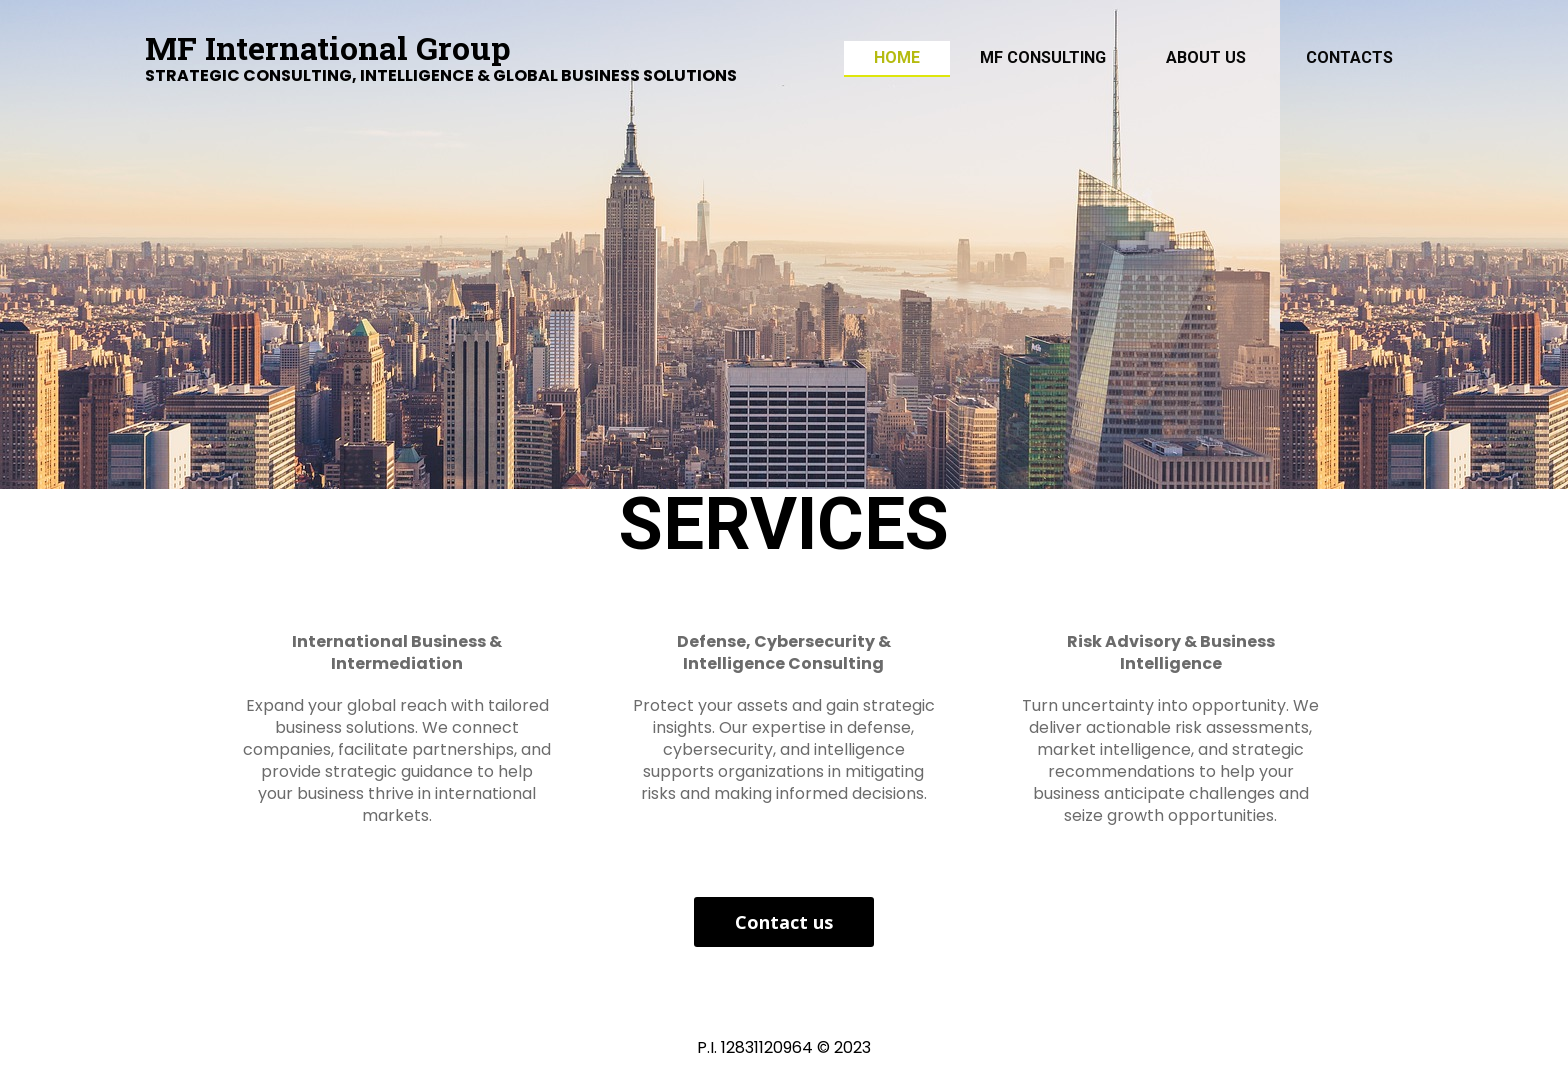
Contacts (1349, 57)
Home (897, 57)
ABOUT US (1206, 57)
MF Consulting (1043, 57)
